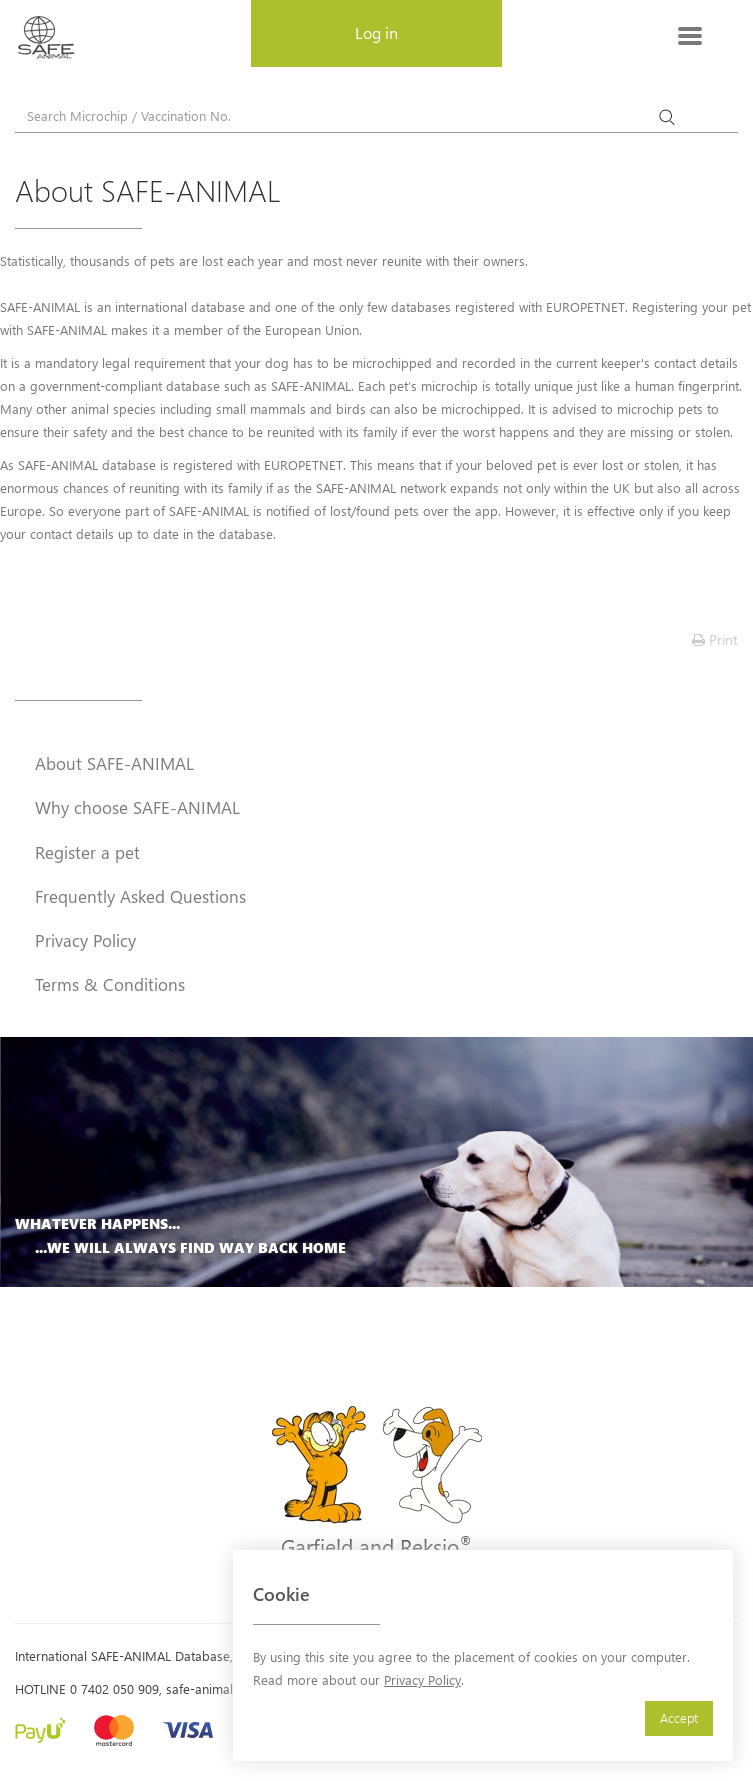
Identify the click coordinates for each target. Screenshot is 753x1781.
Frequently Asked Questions (140, 896)
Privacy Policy (422, 1679)
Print (715, 639)
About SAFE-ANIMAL (114, 763)
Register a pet (87, 852)
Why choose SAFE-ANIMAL (137, 807)
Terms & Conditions (110, 984)
